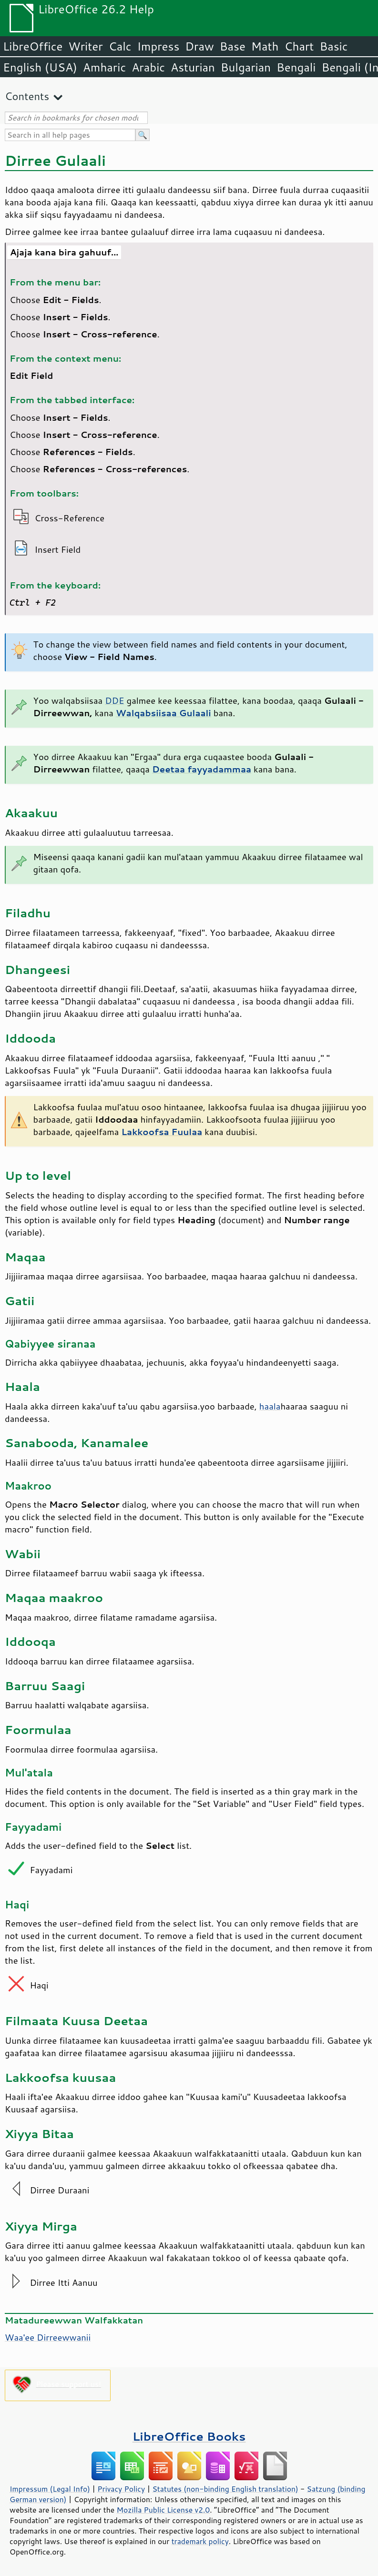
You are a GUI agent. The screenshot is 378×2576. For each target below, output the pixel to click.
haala (270, 1406)
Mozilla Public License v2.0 (163, 2510)
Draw (199, 46)
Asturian (193, 67)
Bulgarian (246, 67)
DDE (114, 700)
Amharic (104, 67)
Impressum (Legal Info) (50, 2489)
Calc (120, 46)
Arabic (148, 67)
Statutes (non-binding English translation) (225, 2489)
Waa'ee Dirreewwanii (48, 2337)
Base (232, 46)
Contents (27, 96)
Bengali (296, 67)
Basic (333, 46)
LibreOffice (32, 46)
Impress (158, 46)
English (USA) (40, 67)
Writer (85, 46)
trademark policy (200, 2541)
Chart (299, 46)
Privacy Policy (121, 2489)
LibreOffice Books (189, 2436)
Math (265, 46)
